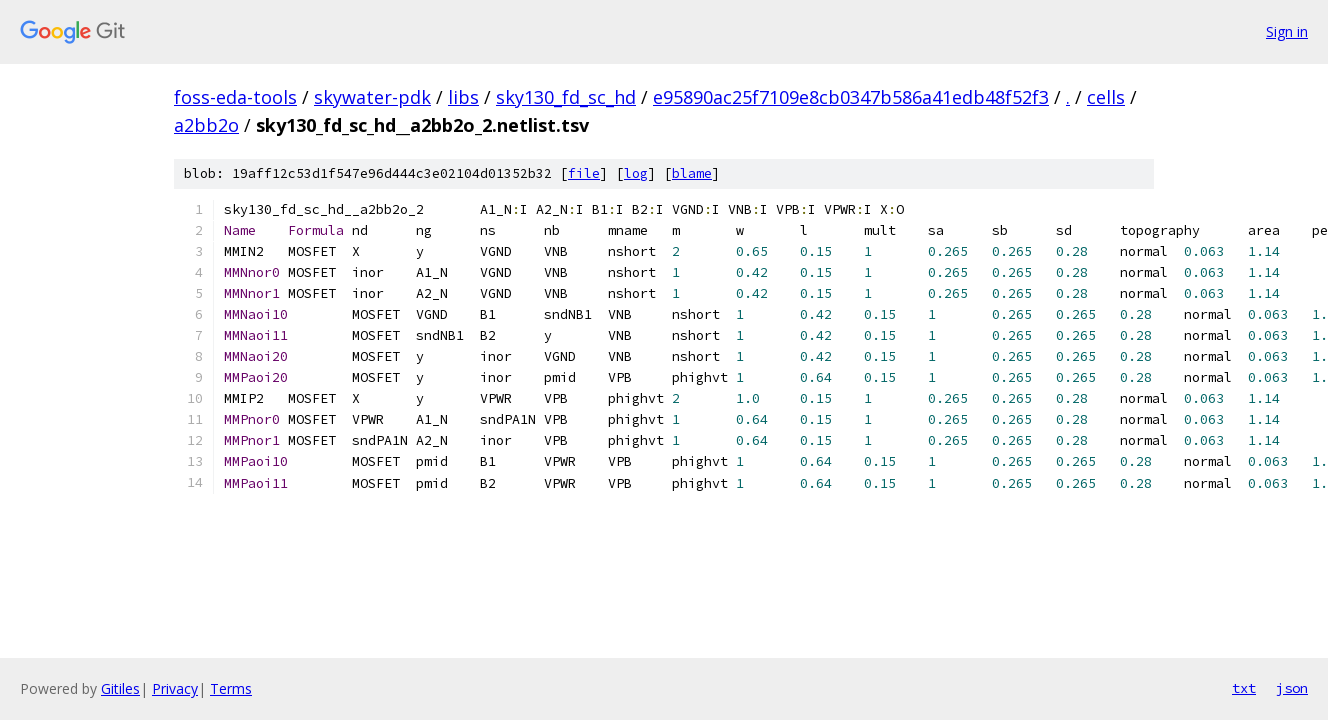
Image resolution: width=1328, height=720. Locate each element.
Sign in (1287, 31)
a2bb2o (206, 125)
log (636, 173)
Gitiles (120, 688)
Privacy (175, 688)
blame (692, 173)
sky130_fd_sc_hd (566, 97)
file (584, 173)
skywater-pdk (372, 97)
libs (463, 97)
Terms (231, 688)
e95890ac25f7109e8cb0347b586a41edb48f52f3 (851, 97)
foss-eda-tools (235, 97)
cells (1106, 97)
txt (1244, 688)
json (1292, 688)
